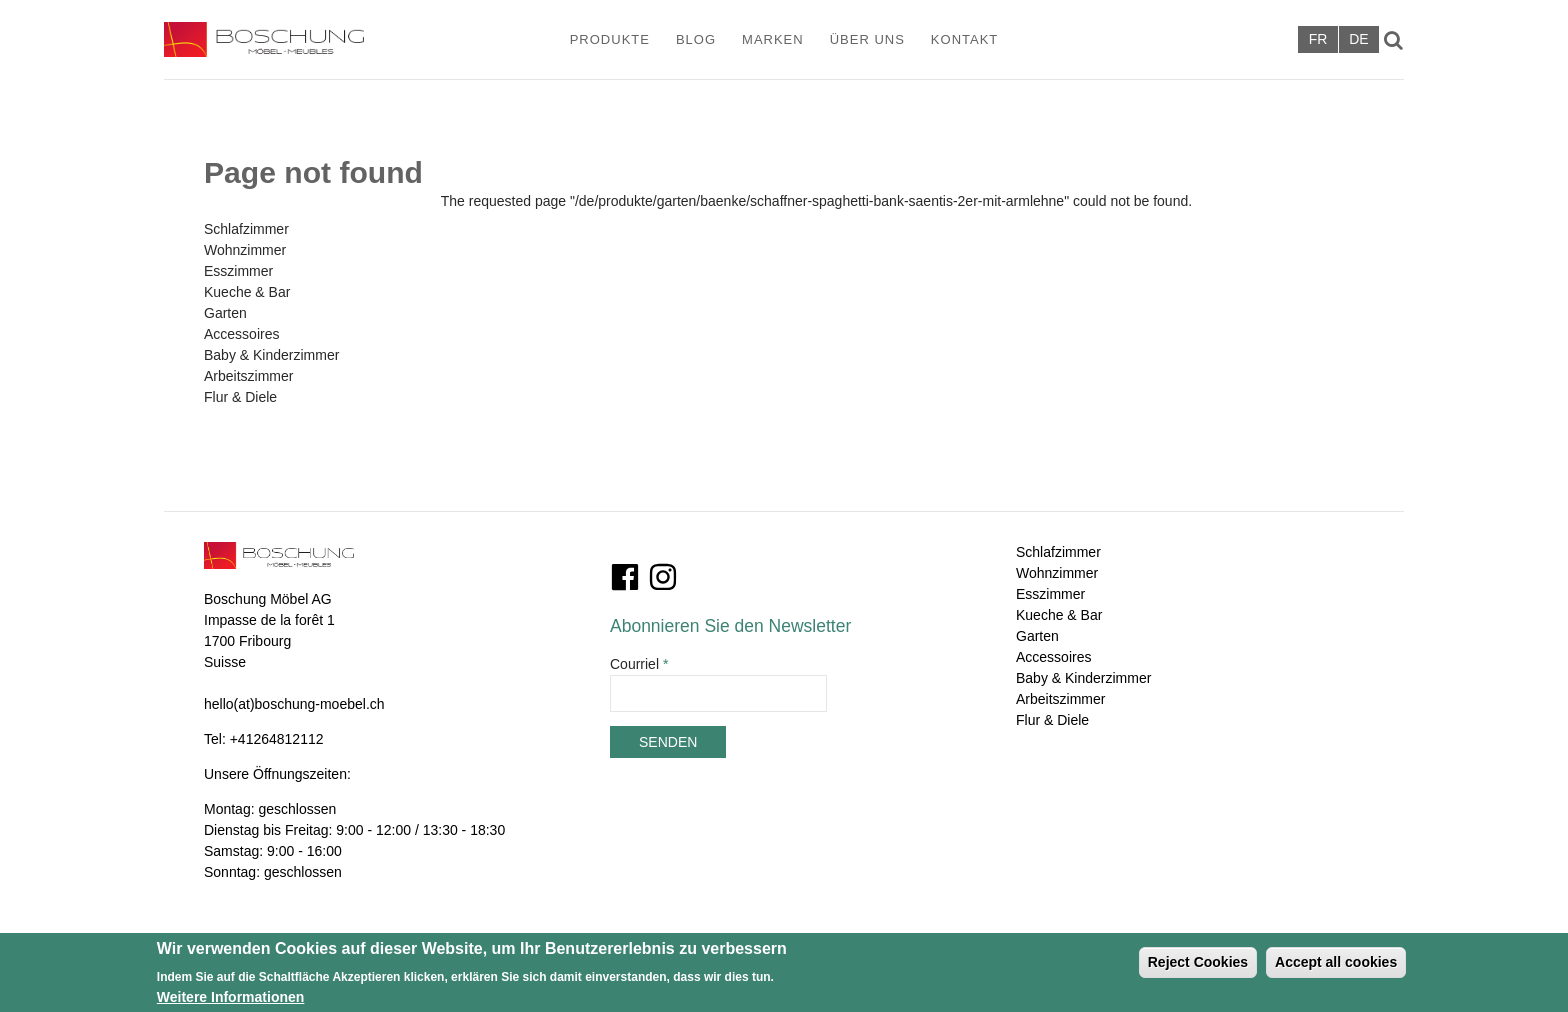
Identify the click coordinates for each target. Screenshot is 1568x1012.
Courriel (639, 664)
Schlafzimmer (246, 229)
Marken (773, 39)
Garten (225, 313)
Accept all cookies (1336, 967)
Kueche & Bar (247, 292)
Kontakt (964, 39)
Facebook (625, 577)
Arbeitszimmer (248, 376)
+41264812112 (277, 739)
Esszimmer (238, 271)
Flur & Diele (240, 397)
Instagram (663, 577)
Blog (696, 39)
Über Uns (867, 39)
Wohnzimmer (245, 250)
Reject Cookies (1198, 967)
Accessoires (241, 334)
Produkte (610, 39)
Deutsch (1359, 39)
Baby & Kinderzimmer (271, 355)
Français (1318, 39)
